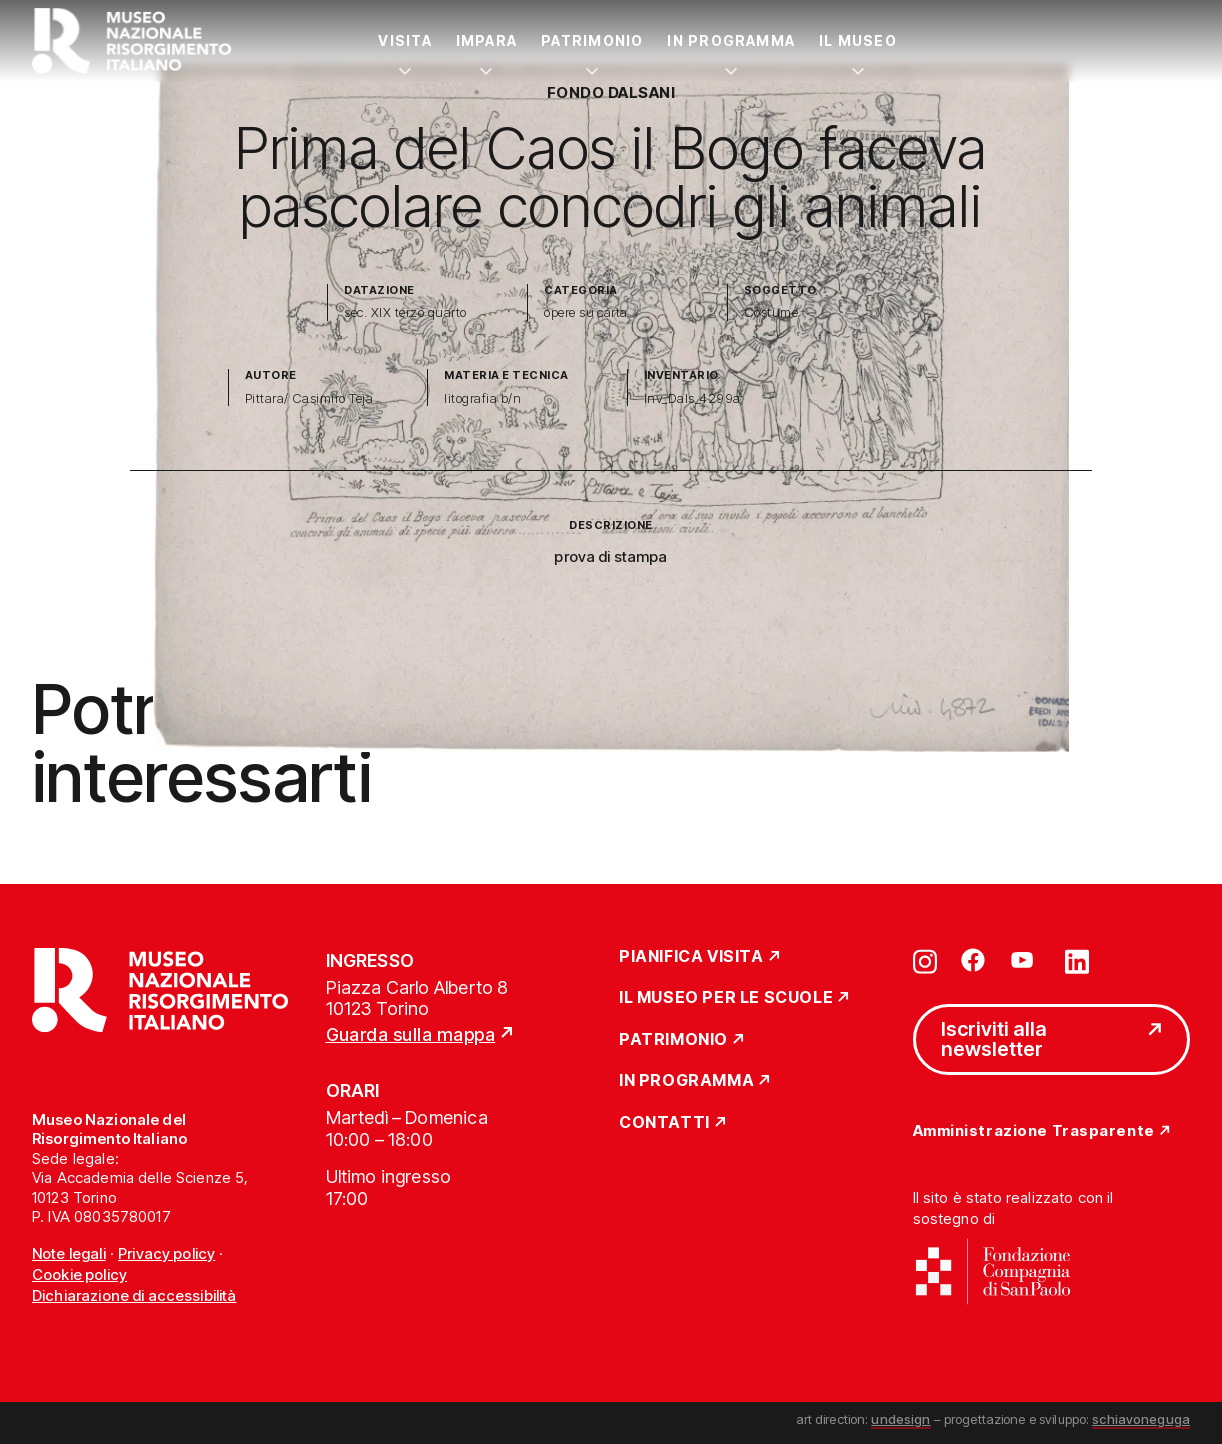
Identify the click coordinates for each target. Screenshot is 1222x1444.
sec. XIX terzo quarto (405, 312)
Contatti (664, 1123)
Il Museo (858, 40)
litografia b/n (482, 398)
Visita (404, 40)
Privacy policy (166, 1253)
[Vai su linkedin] (1077, 960)
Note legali (69, 1253)
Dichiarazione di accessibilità (134, 1295)
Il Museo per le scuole (726, 998)
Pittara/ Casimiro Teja (309, 398)
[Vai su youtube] (1025, 960)
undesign (900, 1419)
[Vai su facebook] (973, 960)
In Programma (731, 40)
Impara (486, 40)
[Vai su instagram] (925, 960)
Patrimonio (592, 40)
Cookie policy (79, 1274)
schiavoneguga (1141, 1419)
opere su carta (586, 312)
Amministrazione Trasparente (1034, 1131)
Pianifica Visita (691, 957)
